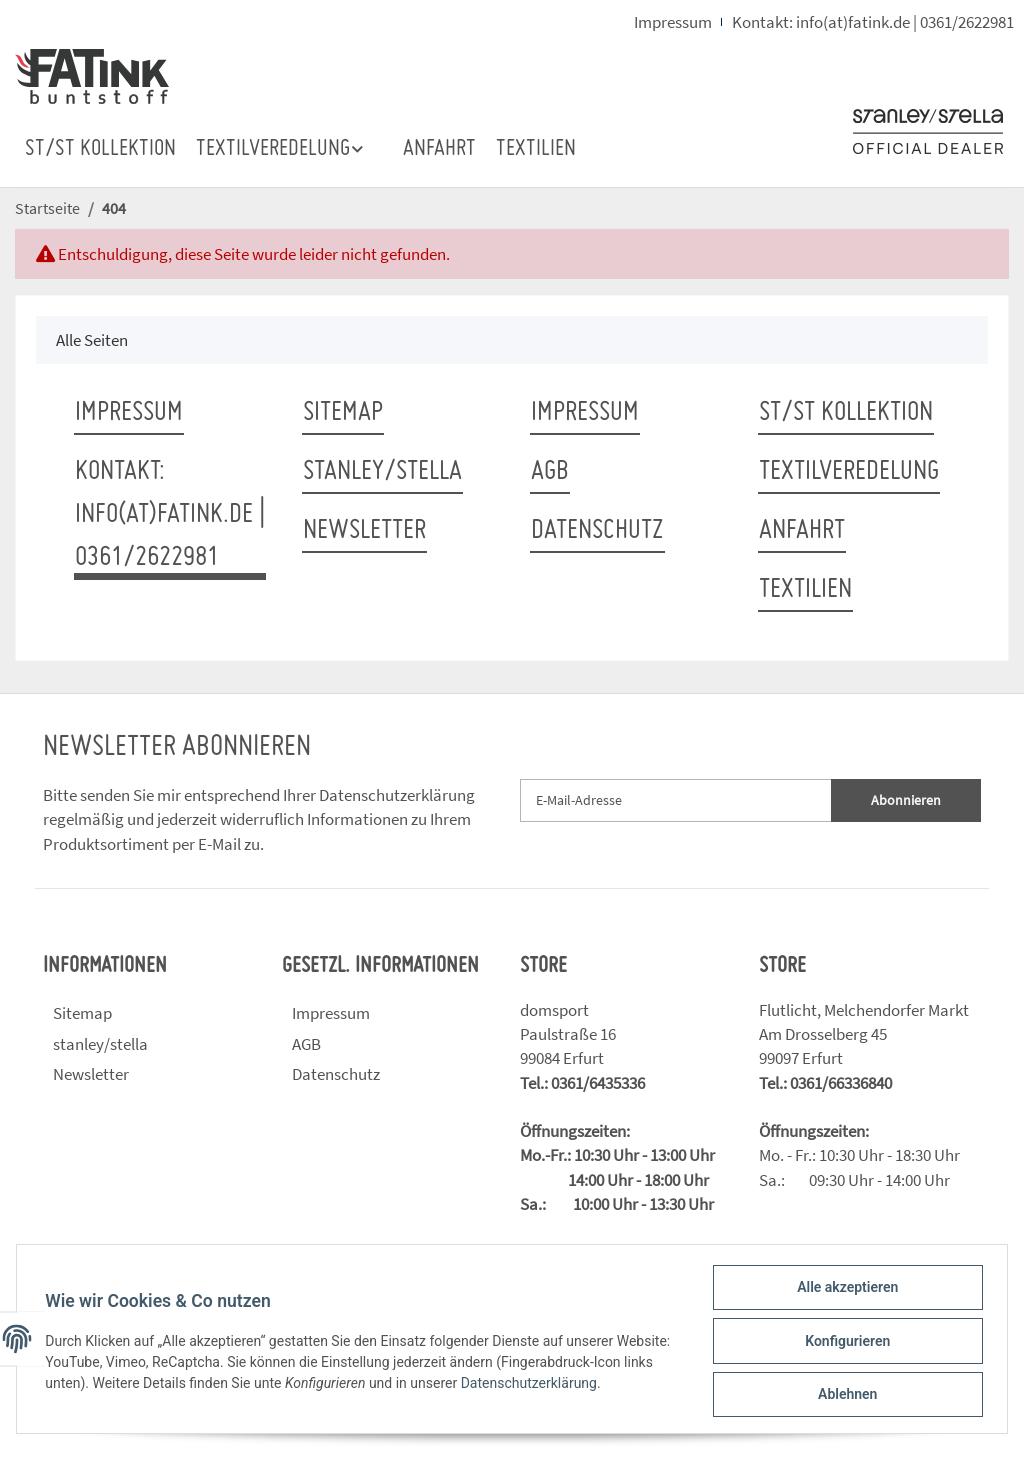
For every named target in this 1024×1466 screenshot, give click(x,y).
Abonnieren (906, 800)
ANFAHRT (439, 149)
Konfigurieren (843, 1343)
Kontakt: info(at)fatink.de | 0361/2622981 (873, 22)
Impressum (673, 22)
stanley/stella (382, 472)
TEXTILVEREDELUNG (849, 472)
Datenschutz (597, 531)
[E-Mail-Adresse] (676, 800)
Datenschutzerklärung (397, 795)
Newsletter (364, 531)
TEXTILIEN (536, 149)
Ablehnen (843, 1395)
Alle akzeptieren (843, 1291)
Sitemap (343, 413)
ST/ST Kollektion (100, 149)
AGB (550, 472)
